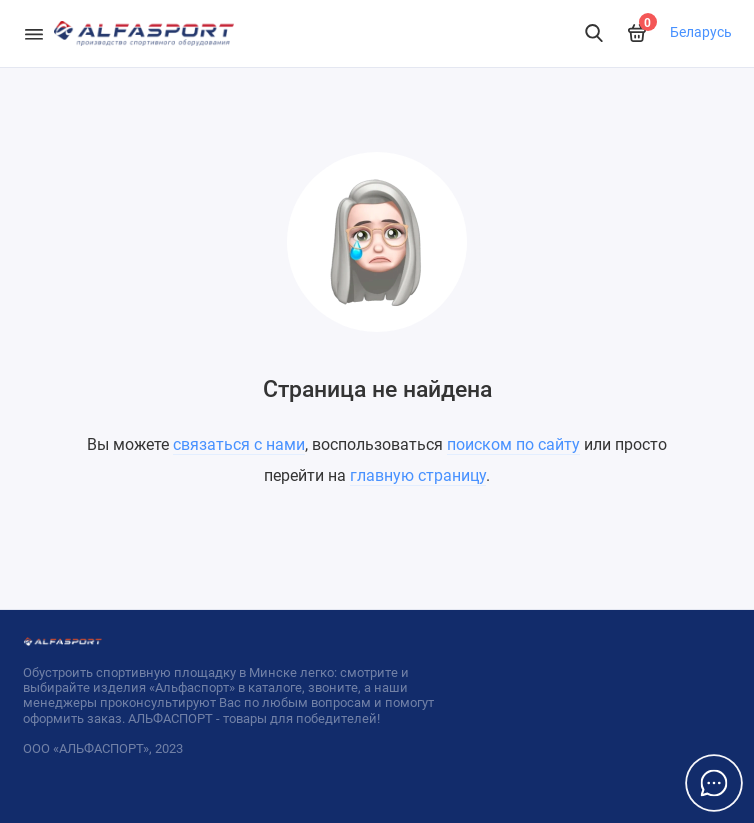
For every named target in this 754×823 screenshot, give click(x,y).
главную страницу (418, 475)
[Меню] (34, 33)
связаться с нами (239, 444)
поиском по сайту (513, 444)
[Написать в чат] (714, 783)
